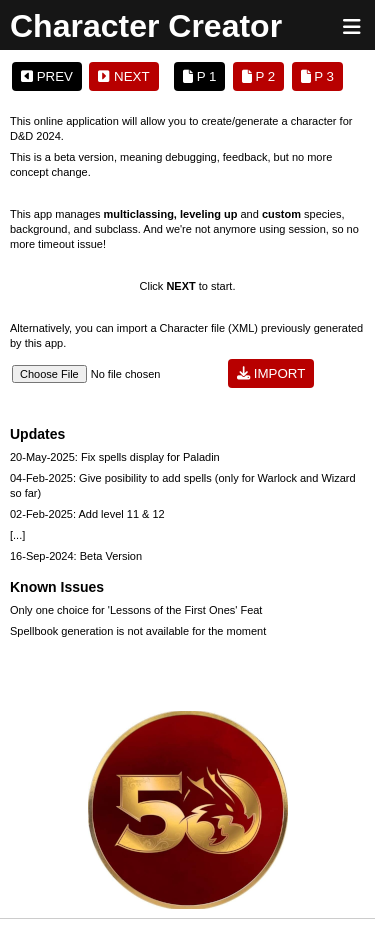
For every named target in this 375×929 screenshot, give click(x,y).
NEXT (123, 76)
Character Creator (146, 26)
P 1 (199, 76)
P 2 (258, 76)
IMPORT (271, 373)
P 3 (317, 76)
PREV (47, 76)
